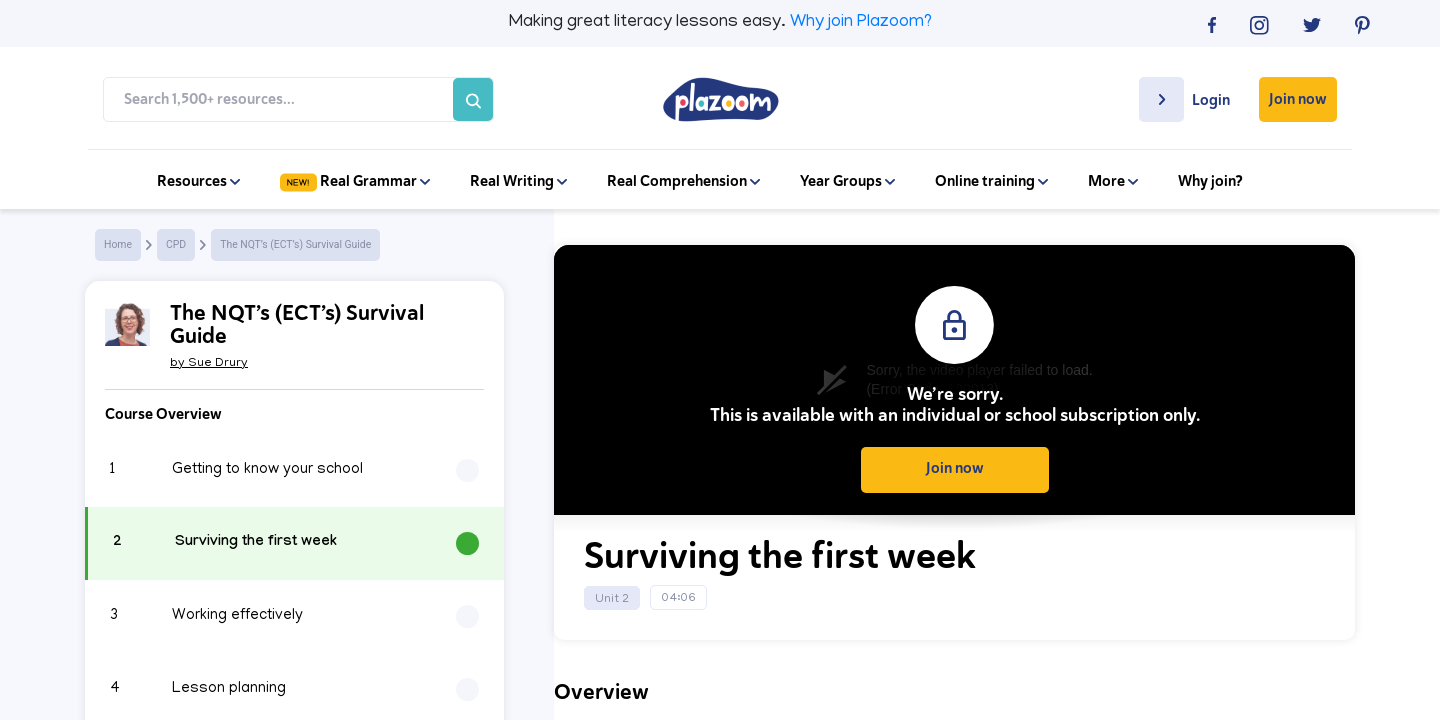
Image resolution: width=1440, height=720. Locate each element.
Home (118, 244)
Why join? (1210, 181)
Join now (1298, 99)
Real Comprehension (683, 181)
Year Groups (847, 181)
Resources (198, 181)
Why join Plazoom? (861, 23)
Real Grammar (355, 181)
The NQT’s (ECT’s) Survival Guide (295, 244)
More (1113, 181)
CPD (176, 244)
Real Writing (518, 181)
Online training (991, 181)
